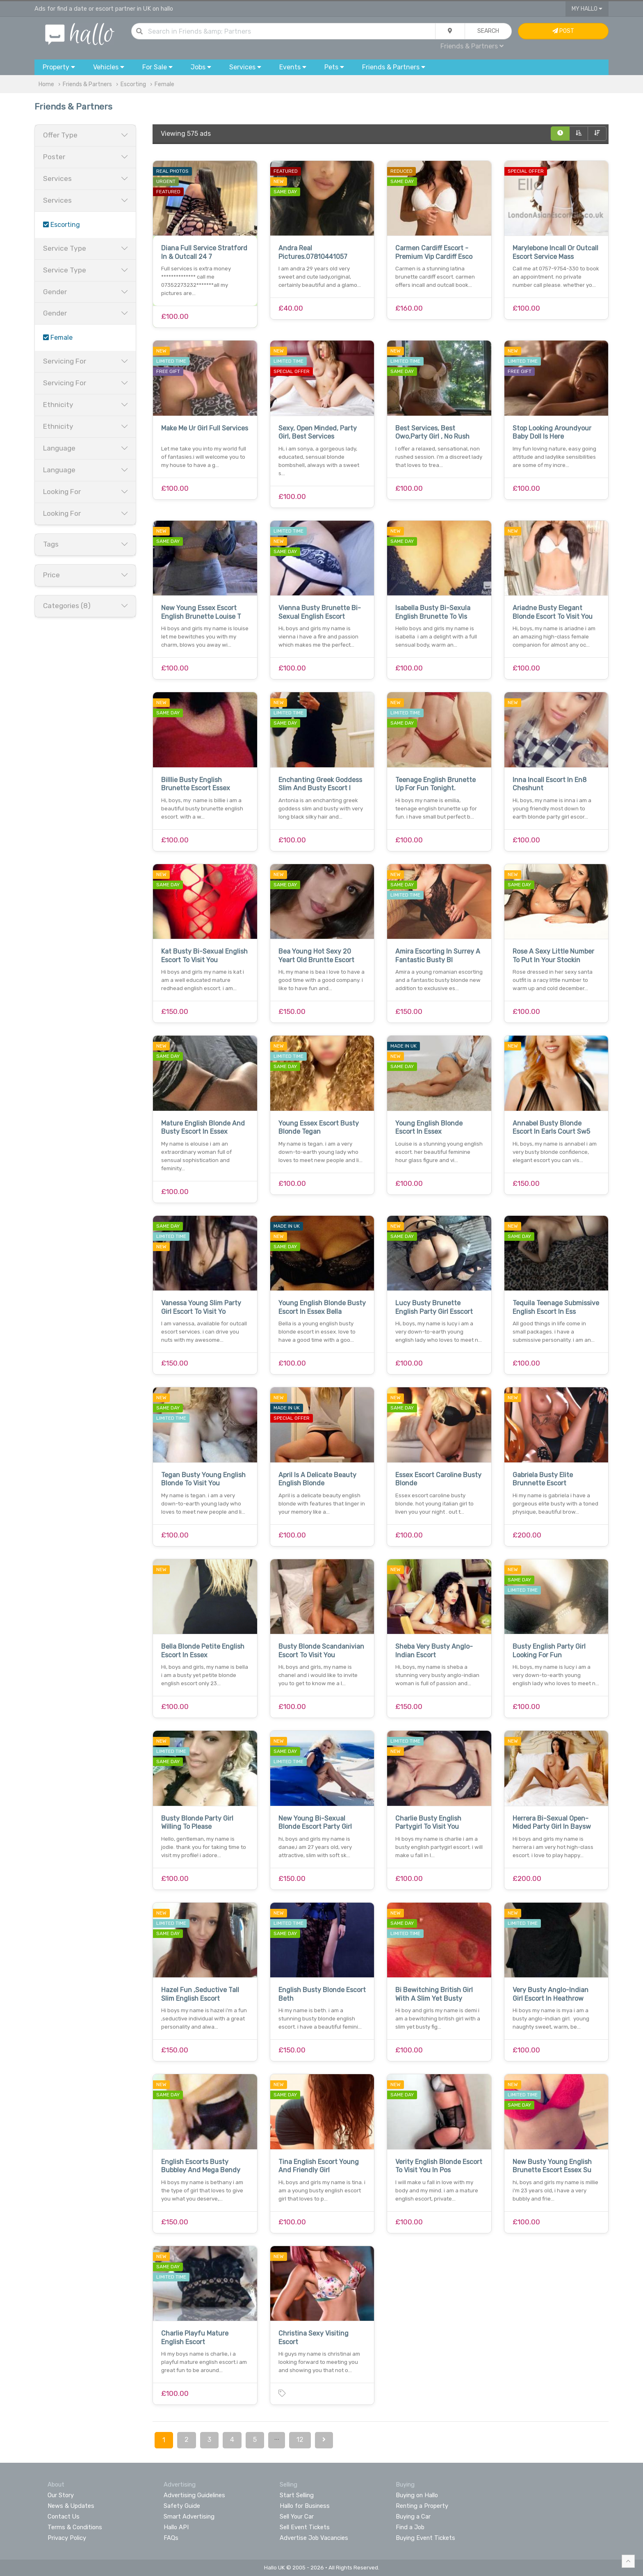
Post (563, 30)
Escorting (133, 84)
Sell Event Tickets (305, 2527)
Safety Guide (182, 2506)
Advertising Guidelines (194, 2495)
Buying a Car (413, 2516)
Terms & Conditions (75, 2527)
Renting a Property (422, 2506)
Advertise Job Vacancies (314, 2538)
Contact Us (64, 2516)
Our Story (61, 2495)
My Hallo (587, 8)
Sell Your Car (297, 2516)
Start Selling (297, 2495)
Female (164, 84)
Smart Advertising (189, 2516)
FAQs (171, 2538)
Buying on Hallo (417, 2495)
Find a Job (410, 2527)
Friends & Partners (472, 46)
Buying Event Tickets (425, 2538)
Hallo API (176, 2527)
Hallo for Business (305, 2506)
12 (299, 2439)
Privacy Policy (67, 2538)
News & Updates (71, 2506)
